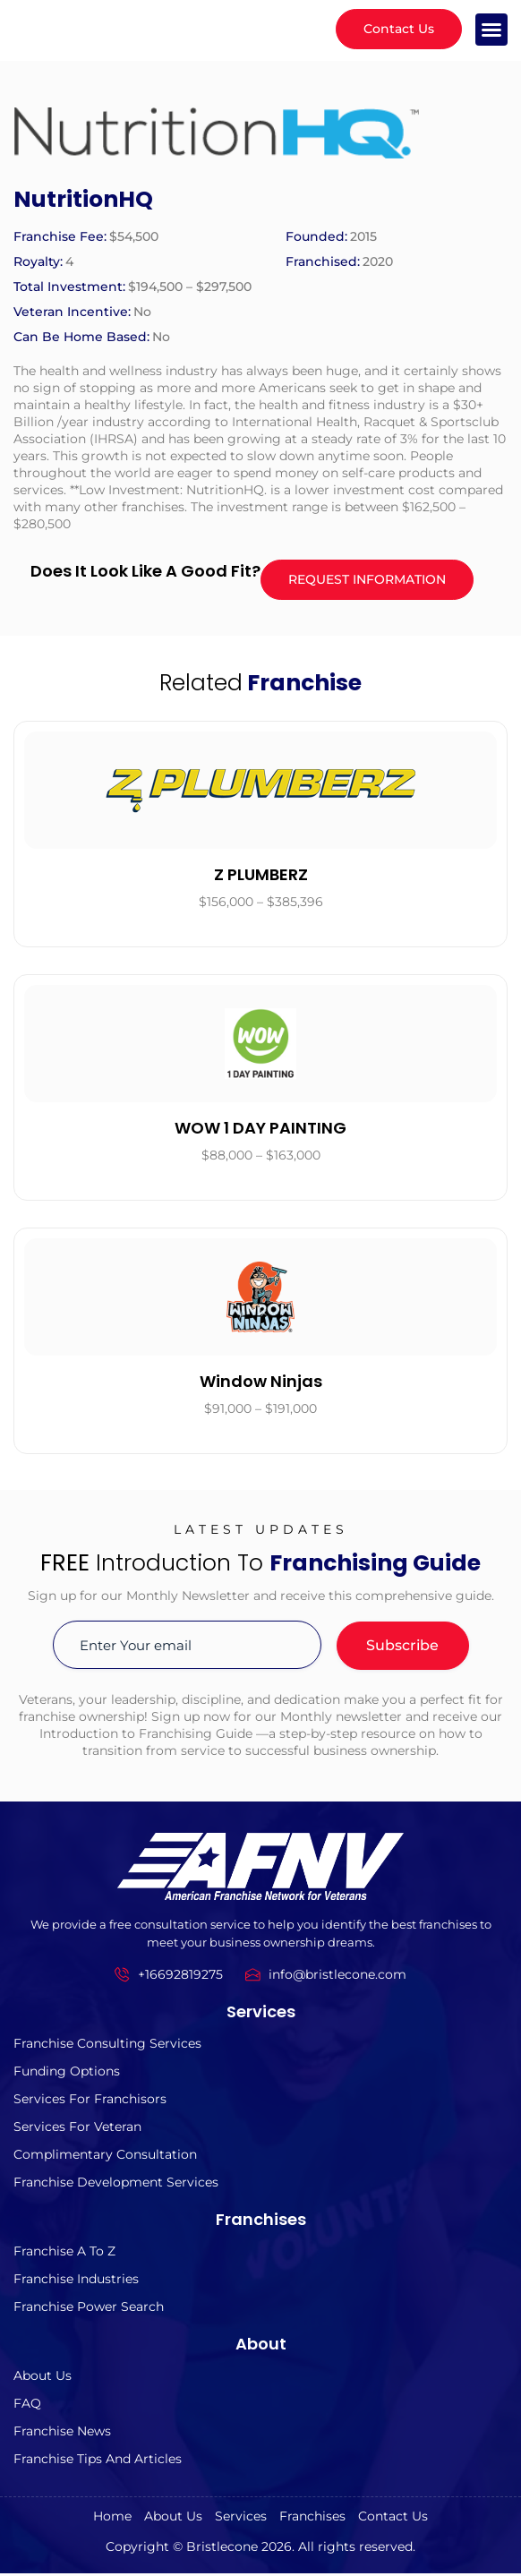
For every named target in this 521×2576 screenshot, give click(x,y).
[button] (491, 30)
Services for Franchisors (90, 2101)
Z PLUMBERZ (261, 877)
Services (241, 2519)
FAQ (27, 2406)
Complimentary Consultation (105, 2157)
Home (112, 2519)
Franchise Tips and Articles (97, 2461)
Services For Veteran (77, 2129)
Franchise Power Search (88, 2309)
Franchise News (62, 2434)
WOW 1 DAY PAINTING (260, 1130)
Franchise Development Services (115, 2185)
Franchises (312, 2519)
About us (42, 2378)
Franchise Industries (76, 2281)
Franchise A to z (64, 2254)
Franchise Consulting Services (107, 2046)
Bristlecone (222, 2549)
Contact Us (393, 2519)
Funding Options (66, 2074)
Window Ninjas (261, 1384)
